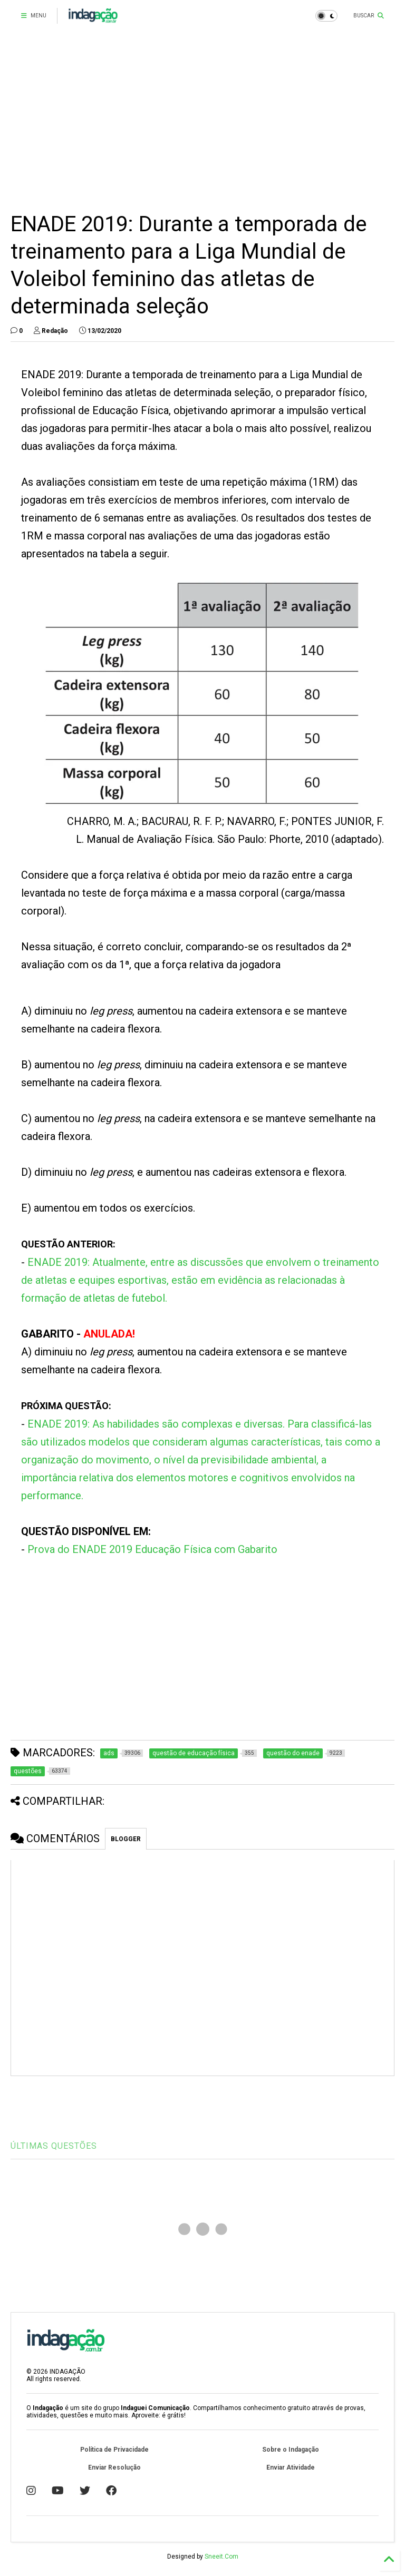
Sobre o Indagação (290, 2449)
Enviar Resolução (114, 2467)
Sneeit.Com (221, 2556)
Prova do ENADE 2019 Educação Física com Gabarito (152, 1549)
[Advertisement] (202, 121)
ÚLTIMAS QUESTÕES (54, 2146)
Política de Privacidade (114, 2449)
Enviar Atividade (290, 2467)
